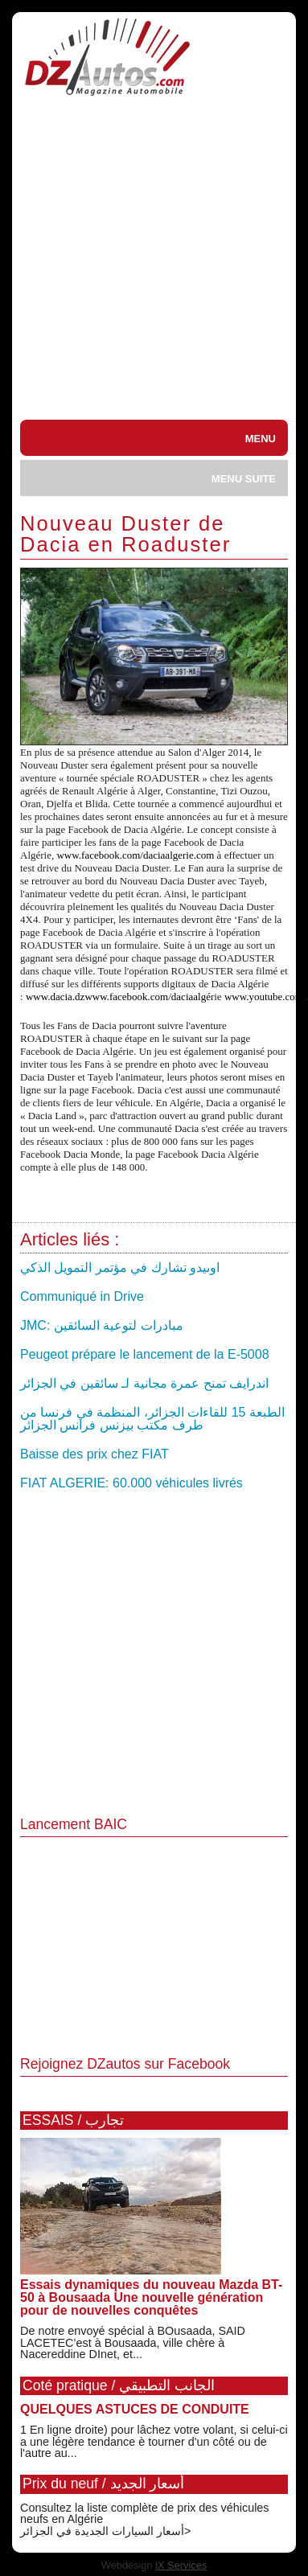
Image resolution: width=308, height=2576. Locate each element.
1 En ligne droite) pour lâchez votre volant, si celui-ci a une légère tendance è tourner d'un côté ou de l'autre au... (154, 2441)
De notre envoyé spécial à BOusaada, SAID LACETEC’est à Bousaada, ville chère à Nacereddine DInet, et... (132, 2342)
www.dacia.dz (55, 997)
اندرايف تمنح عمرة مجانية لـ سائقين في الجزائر (144, 1383)
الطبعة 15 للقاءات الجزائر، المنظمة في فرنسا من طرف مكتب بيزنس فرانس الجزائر (152, 1418)
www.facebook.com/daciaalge (147, 997)
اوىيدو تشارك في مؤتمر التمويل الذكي (120, 1267)
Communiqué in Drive (82, 1296)
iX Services (181, 2565)
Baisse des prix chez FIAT (94, 1454)
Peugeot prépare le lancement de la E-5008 (144, 1354)
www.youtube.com (263, 997)
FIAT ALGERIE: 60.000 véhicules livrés (131, 1483)
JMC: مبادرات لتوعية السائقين (101, 1325)
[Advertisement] (151, 261)
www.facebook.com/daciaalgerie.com (135, 855)
